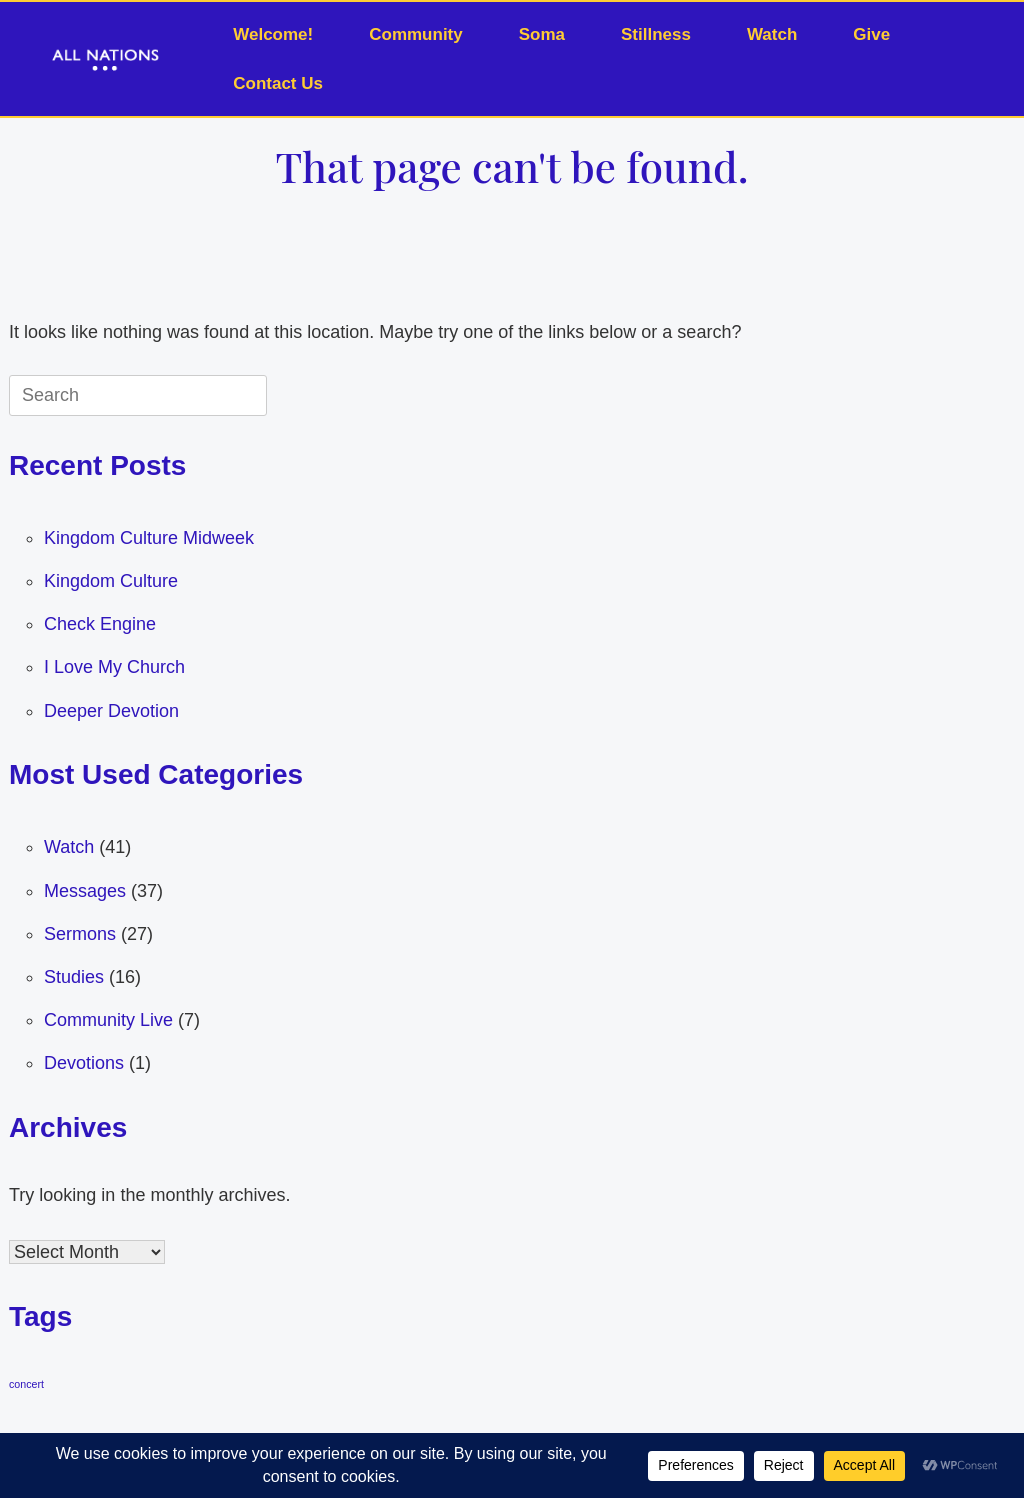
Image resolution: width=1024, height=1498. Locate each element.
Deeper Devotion (111, 711)
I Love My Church (114, 667)
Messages (85, 891)
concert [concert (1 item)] (26, 1384)
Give (871, 34)
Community (416, 34)
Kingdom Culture (111, 581)
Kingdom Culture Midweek (149, 538)
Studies (74, 977)
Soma (542, 34)
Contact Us (278, 83)
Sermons (80, 934)
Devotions (84, 1063)
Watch (772, 34)
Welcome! (273, 34)
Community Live (108, 1020)
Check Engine (100, 624)
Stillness (656, 34)
